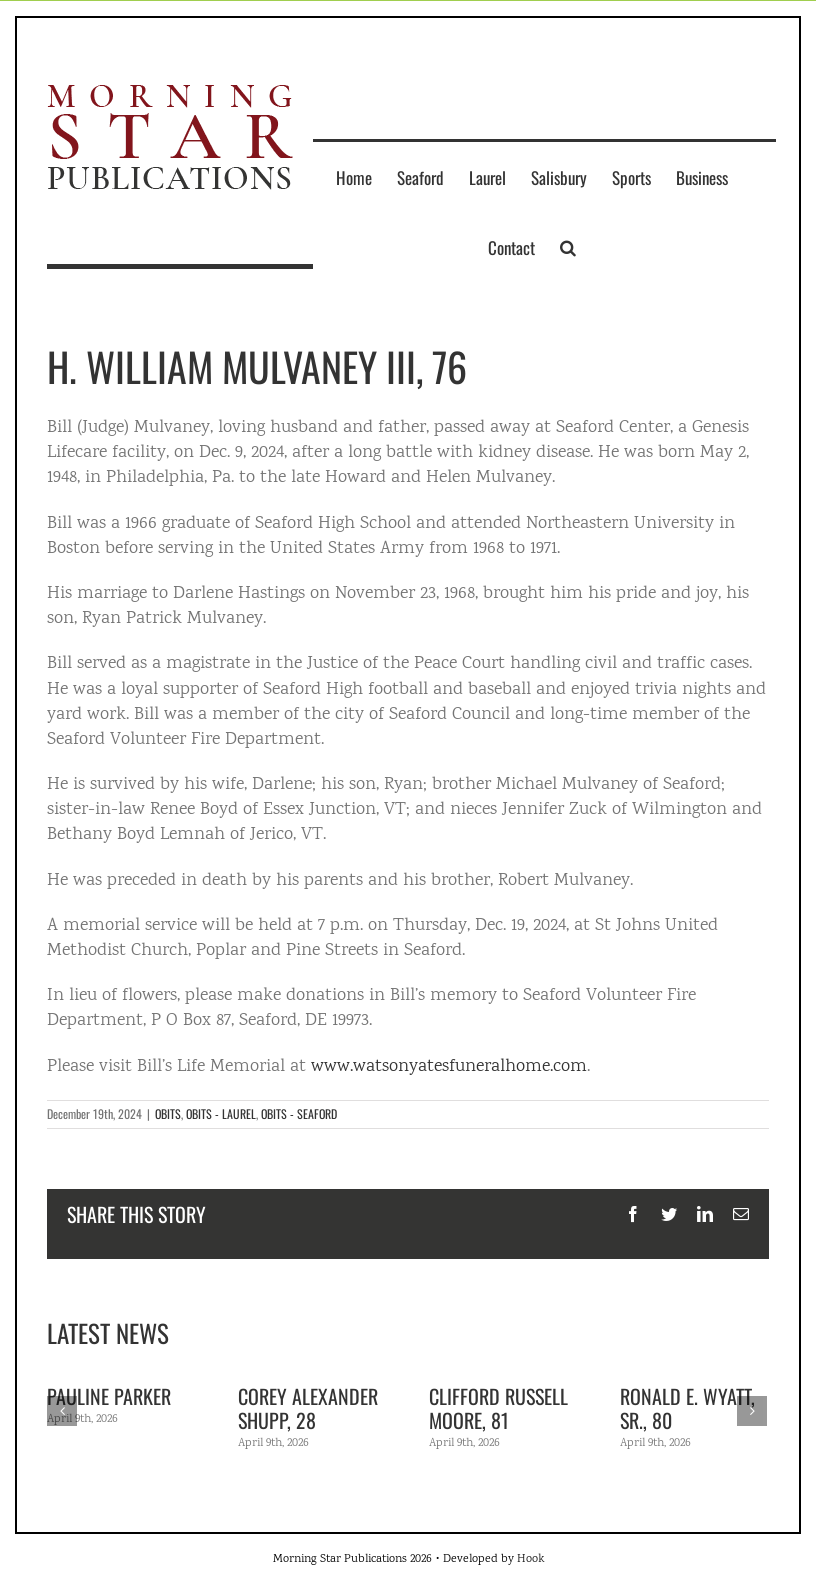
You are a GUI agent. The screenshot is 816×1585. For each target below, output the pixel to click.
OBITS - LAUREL (221, 1113)
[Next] (752, 1411)
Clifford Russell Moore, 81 (498, 1408)
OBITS (168, 1113)
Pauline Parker (109, 1396)
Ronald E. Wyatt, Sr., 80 (687, 1408)
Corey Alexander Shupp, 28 (308, 1408)
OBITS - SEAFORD (299, 1113)
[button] (568, 247)
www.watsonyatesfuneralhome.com (449, 1067)
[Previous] (62, 1411)
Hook (530, 1559)
